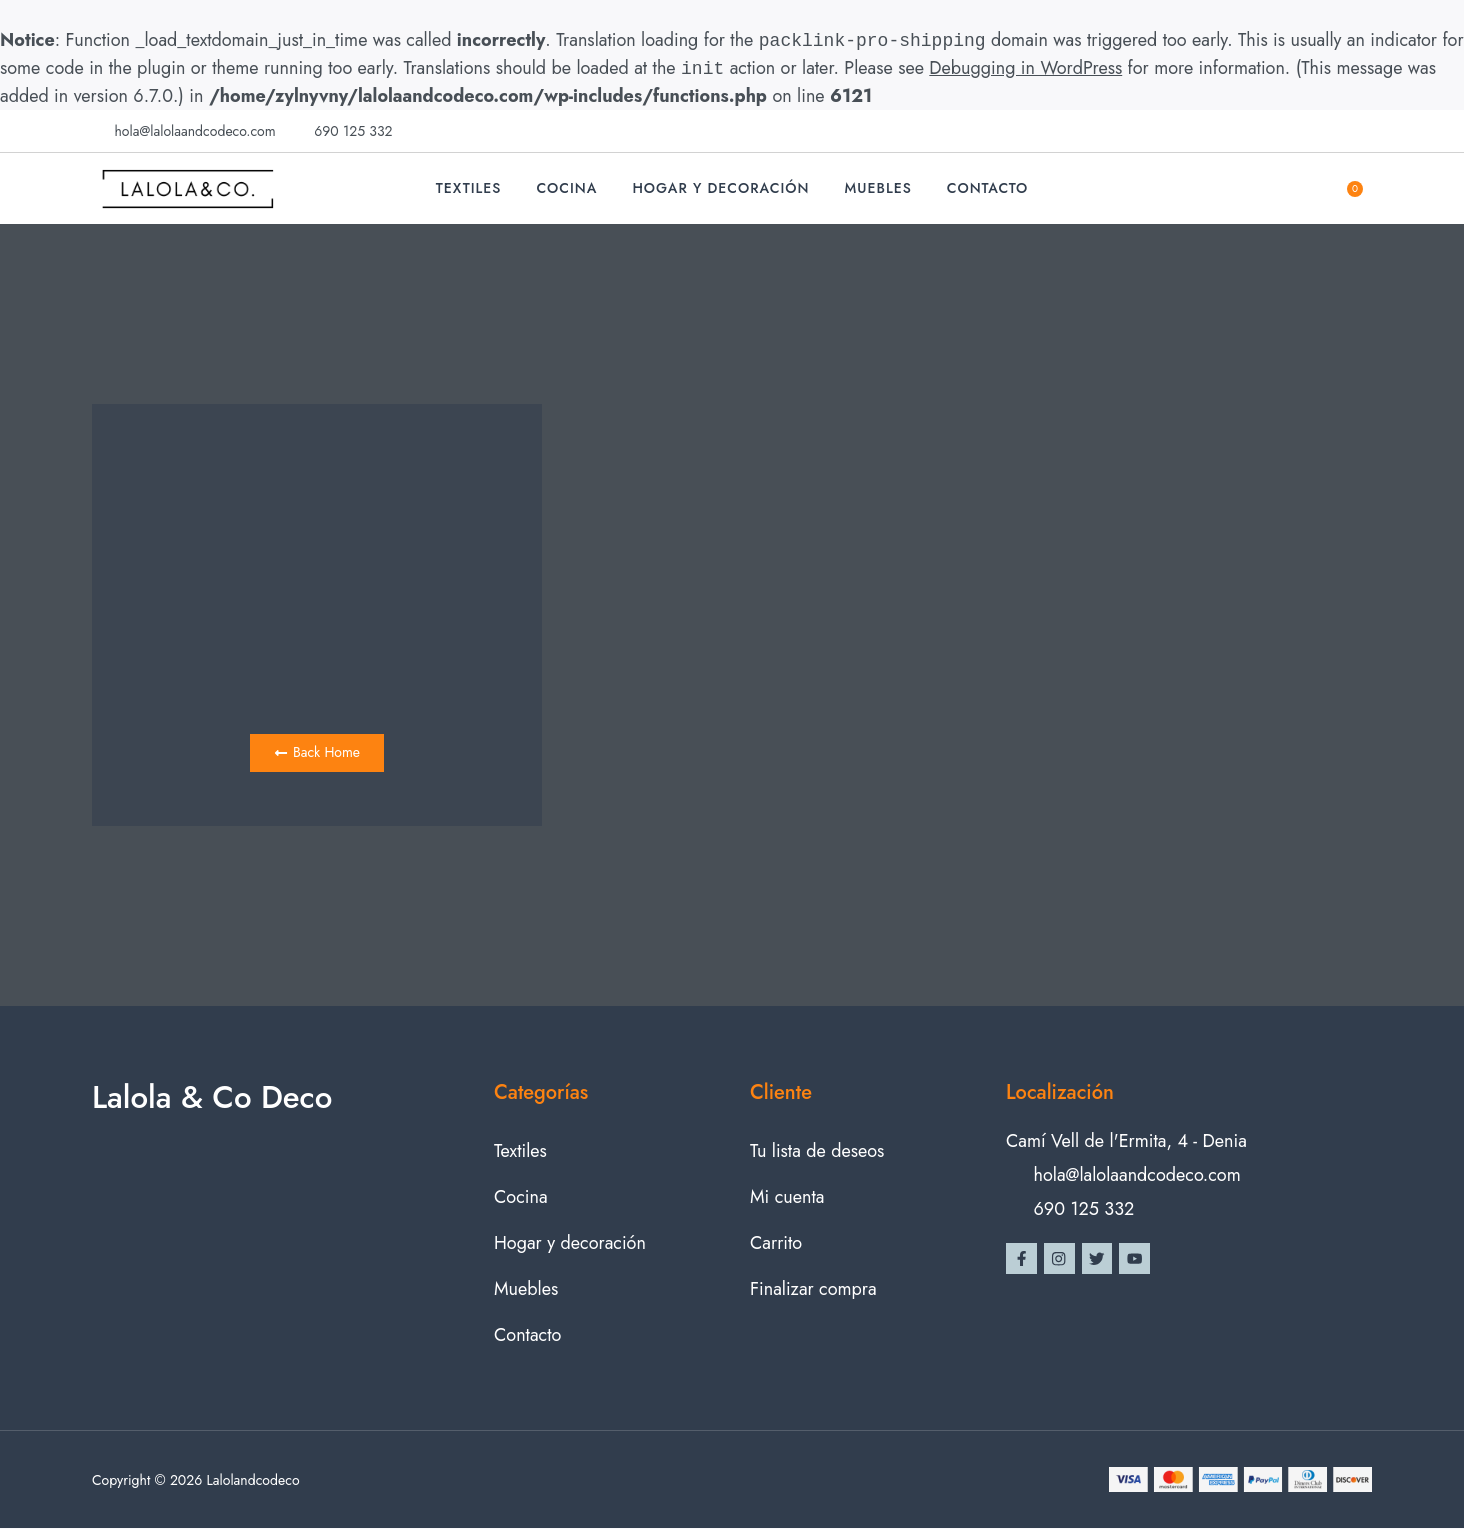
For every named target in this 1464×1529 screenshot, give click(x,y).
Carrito (776, 1244)
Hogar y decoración (720, 188)
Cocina (566, 188)
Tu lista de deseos (817, 1152)
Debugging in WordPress (1025, 69)
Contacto (988, 188)
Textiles (469, 188)
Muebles (878, 188)
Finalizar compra (813, 1290)
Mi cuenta (787, 1198)
